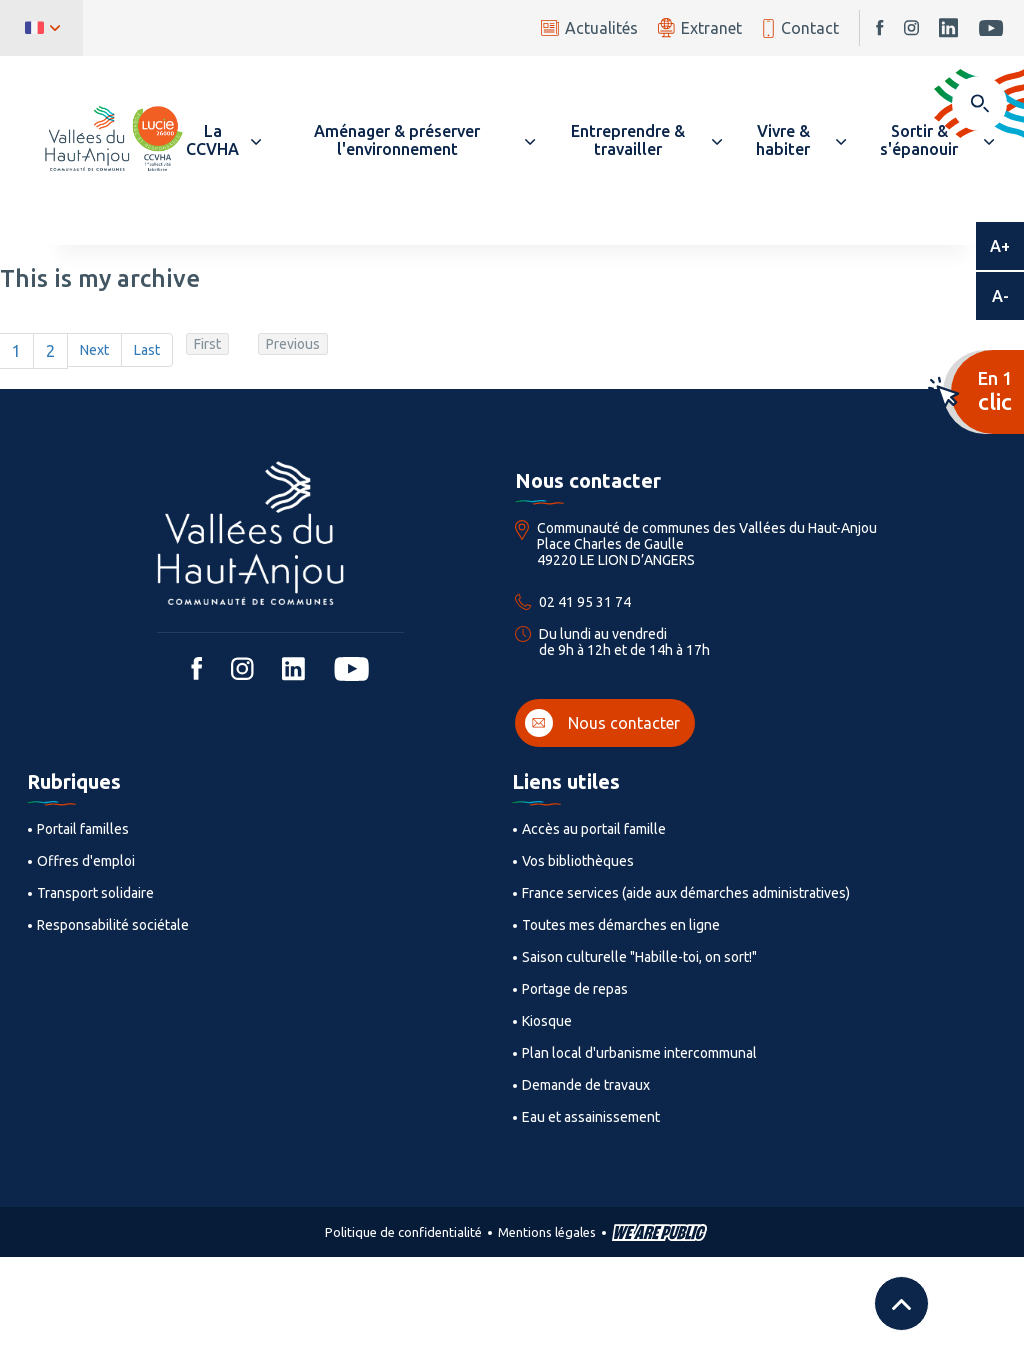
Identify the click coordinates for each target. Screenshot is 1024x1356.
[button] (222, 140)
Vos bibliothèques (578, 861)
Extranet (700, 27)
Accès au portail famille (594, 829)
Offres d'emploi (86, 861)
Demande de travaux (586, 1085)
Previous (293, 344)
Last (147, 350)
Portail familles (83, 829)
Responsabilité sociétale (113, 925)
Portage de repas (575, 989)
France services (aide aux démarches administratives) (686, 893)
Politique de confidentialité (403, 1232)
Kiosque (547, 1021)
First (207, 344)
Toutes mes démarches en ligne (621, 925)
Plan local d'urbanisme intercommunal (639, 1053)
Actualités (589, 28)
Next (94, 350)
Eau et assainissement (591, 1117)
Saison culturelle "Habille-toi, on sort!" (639, 957)
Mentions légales (547, 1232)
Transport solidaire (95, 893)
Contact (800, 28)
